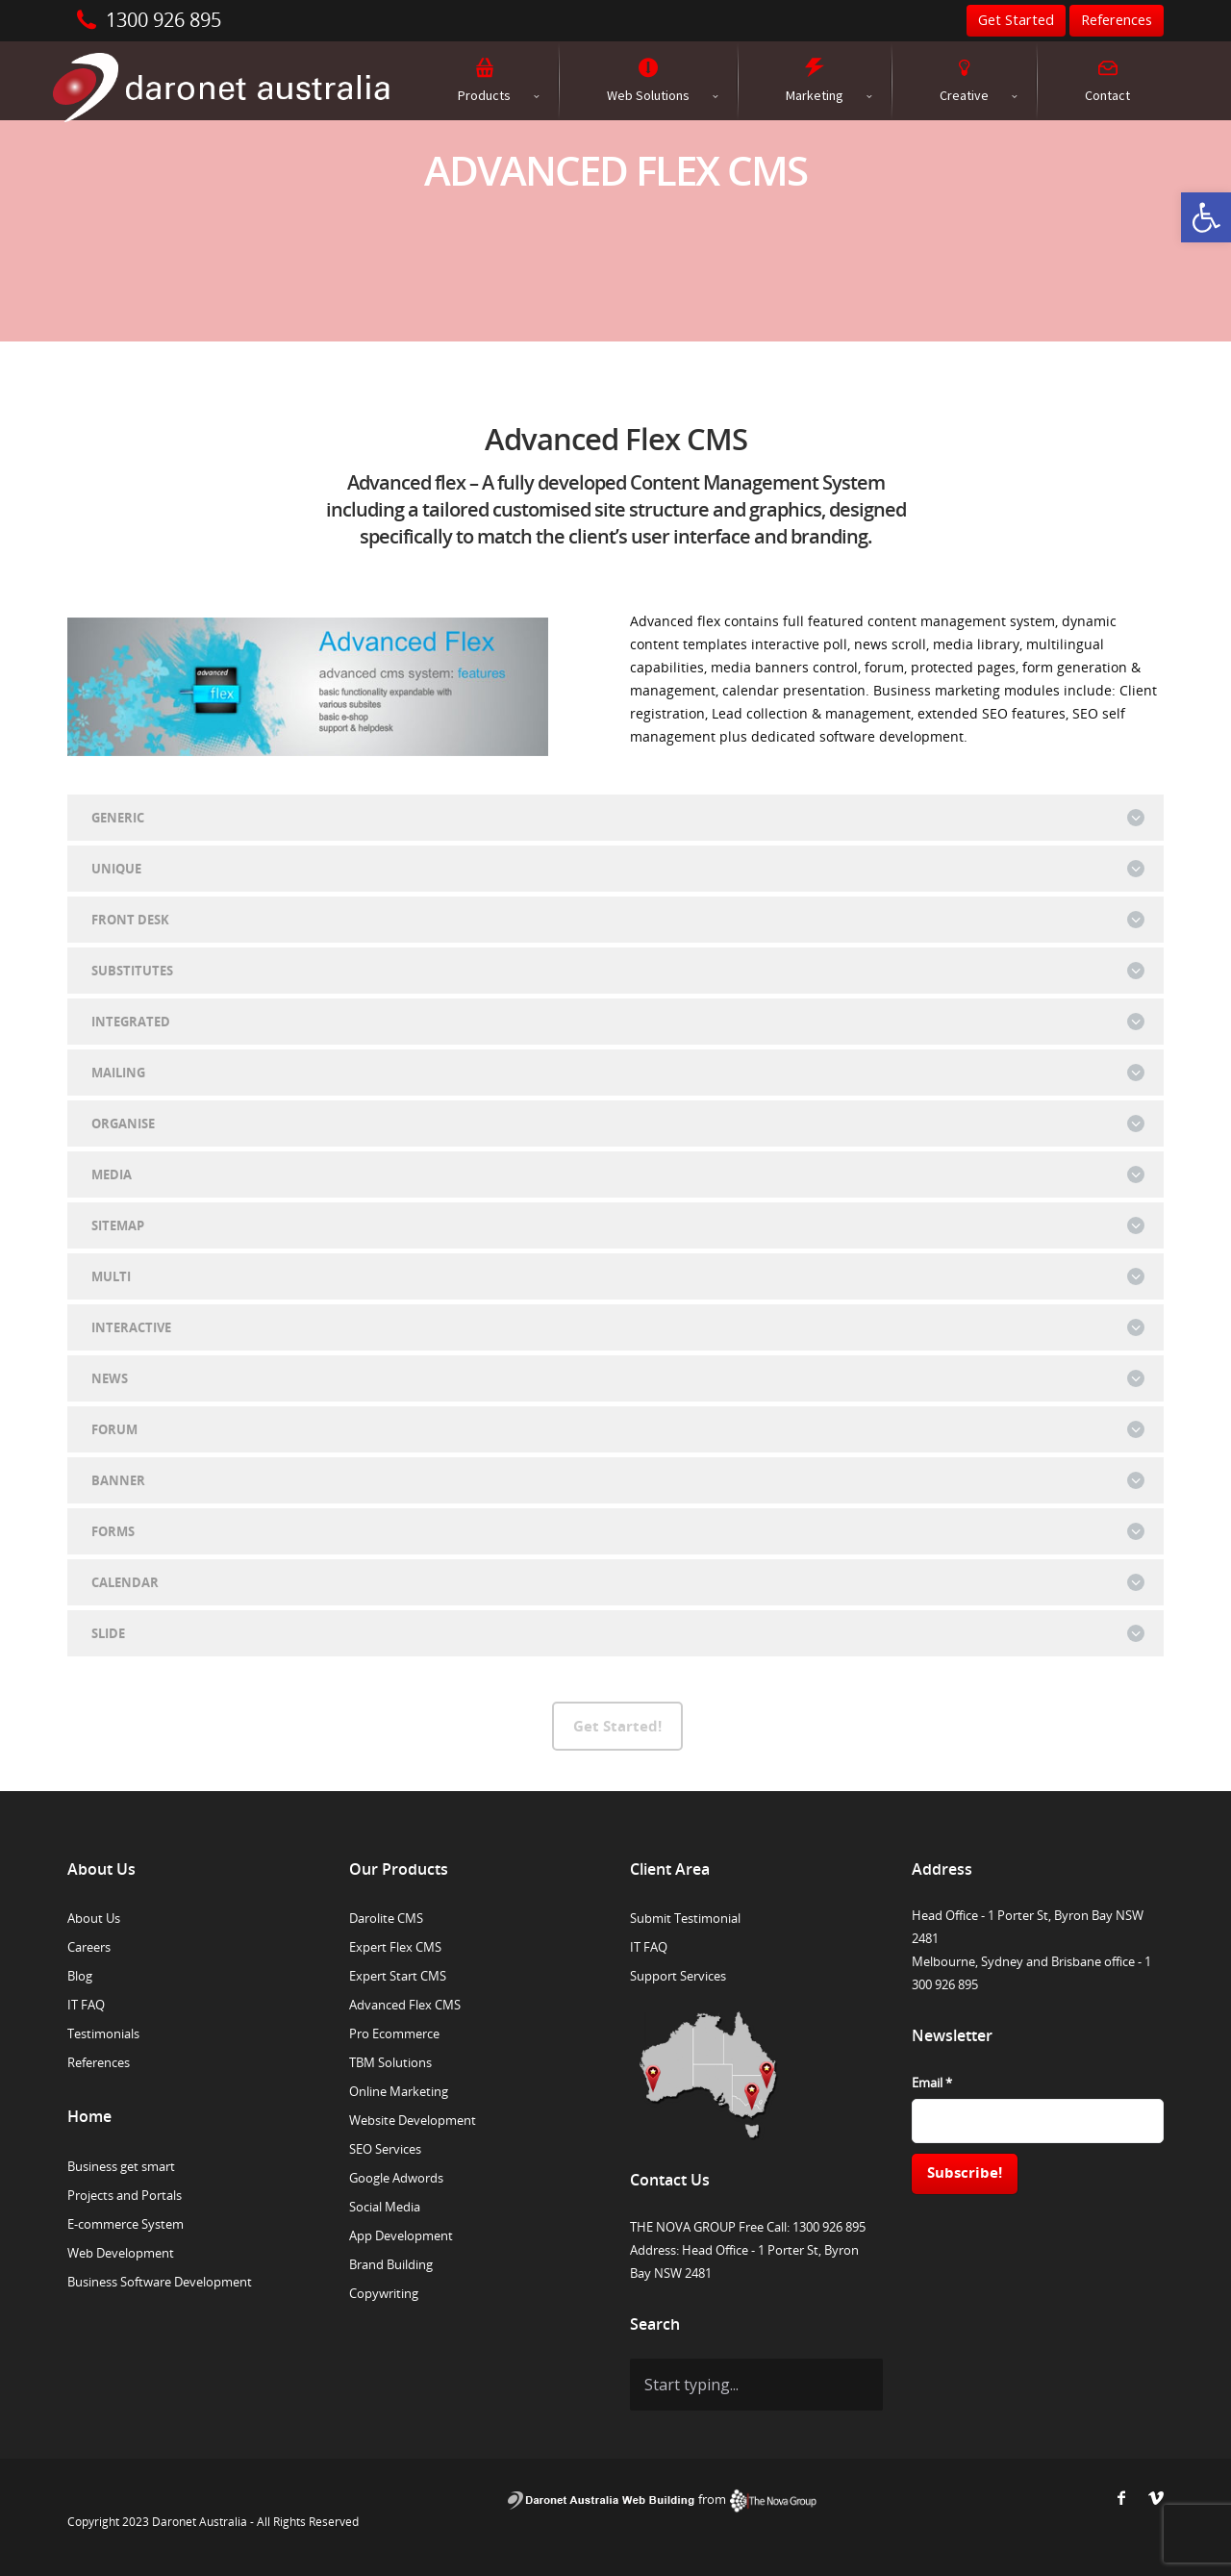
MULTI (617, 1276)
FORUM (617, 1429)
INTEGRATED (617, 1021)
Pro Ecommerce (394, 2033)
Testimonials (103, 2033)
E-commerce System (125, 2224)
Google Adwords (396, 2177)
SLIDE (617, 1633)
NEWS (617, 1378)
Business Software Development (159, 2281)
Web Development (120, 2252)
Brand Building (391, 2264)
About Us (93, 1918)
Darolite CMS (386, 1918)
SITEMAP (617, 1225)
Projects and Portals (124, 2195)
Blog (79, 1975)
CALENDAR (617, 1582)
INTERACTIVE (617, 1327)
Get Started (1016, 20)
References (98, 2062)
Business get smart (121, 2166)
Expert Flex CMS (395, 1947)
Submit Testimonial (685, 1918)
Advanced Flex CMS (405, 2004)
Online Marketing (398, 2091)
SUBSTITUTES (617, 970)
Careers (89, 1947)
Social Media (384, 2206)
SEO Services (385, 2149)
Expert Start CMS (397, 1975)
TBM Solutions (390, 2062)
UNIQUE (617, 868)
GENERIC (617, 817)
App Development (401, 2235)
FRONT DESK (617, 919)
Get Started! (617, 1726)
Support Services (678, 1975)
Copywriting (383, 2293)
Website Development (412, 2120)
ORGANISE (617, 1123)
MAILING (617, 1072)
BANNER (617, 1480)
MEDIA (617, 1174)
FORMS (617, 1531)
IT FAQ (86, 2004)
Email (932, 2082)
